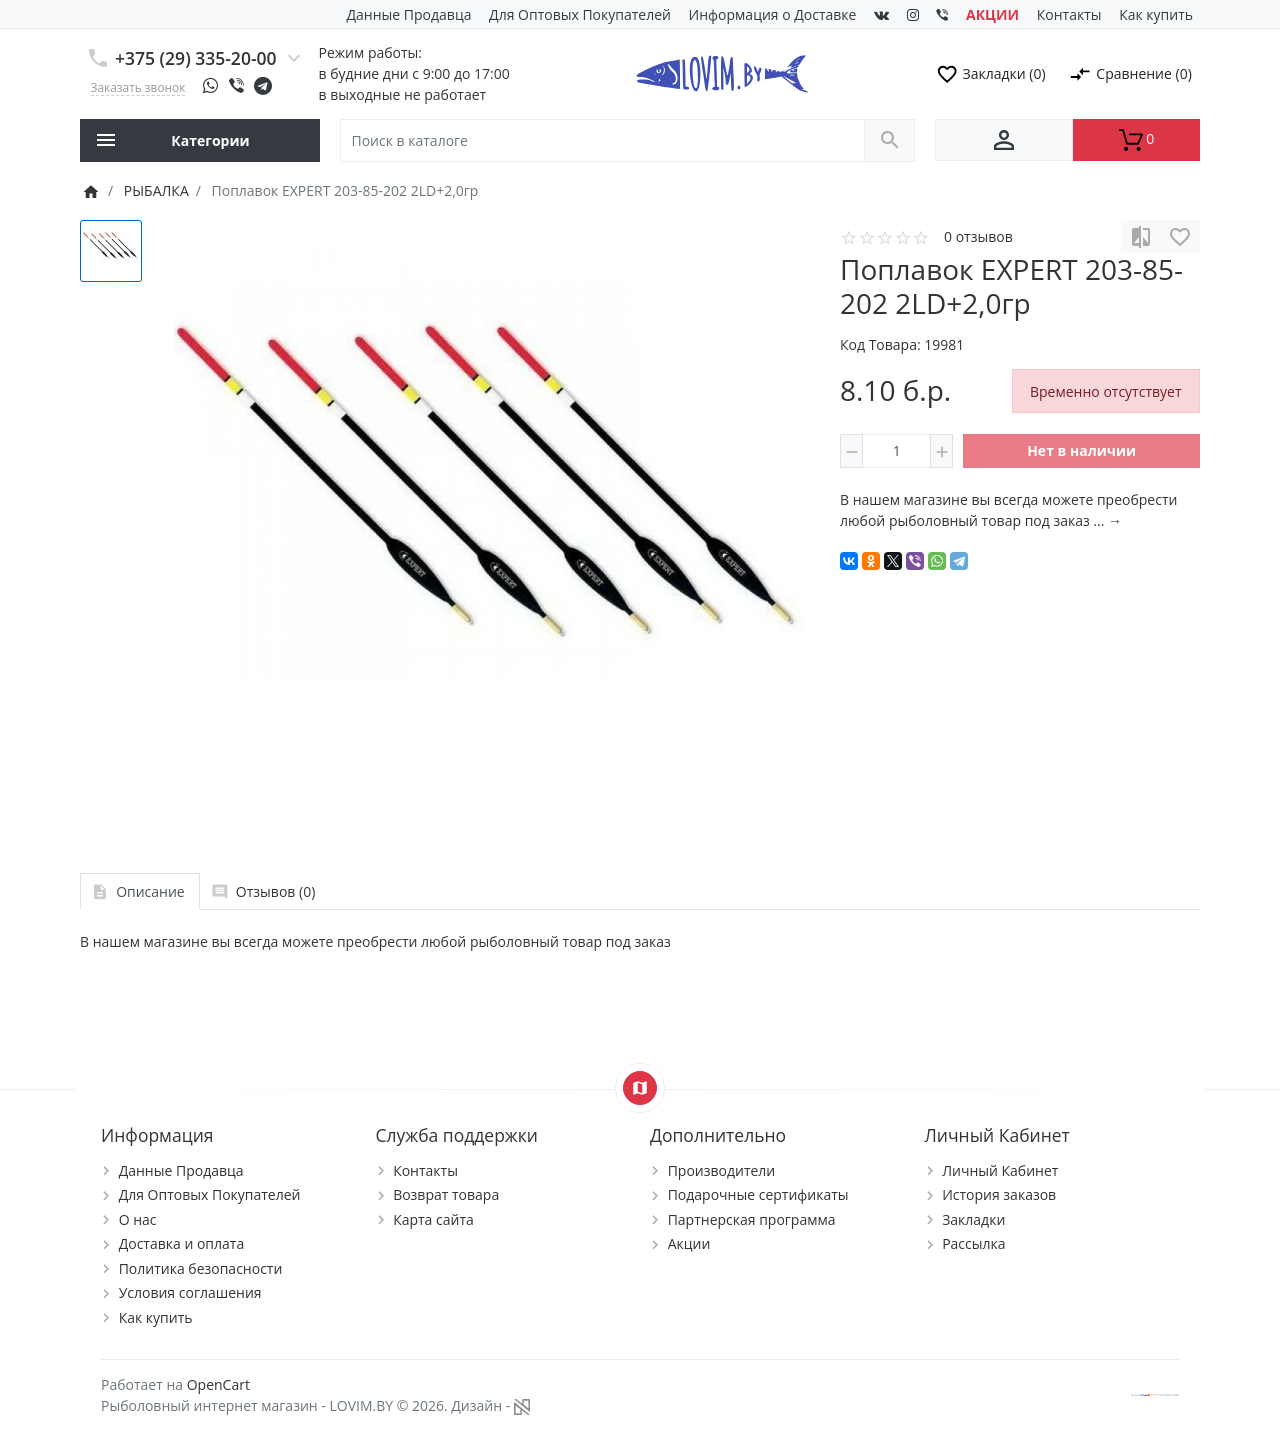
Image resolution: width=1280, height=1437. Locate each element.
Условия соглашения (190, 1292)
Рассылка (973, 1243)
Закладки (973, 1219)
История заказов (999, 1194)
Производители (722, 1170)
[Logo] (721, 71)
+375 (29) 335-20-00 (196, 58)
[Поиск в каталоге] (602, 140)
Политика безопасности (201, 1268)
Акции (689, 1243)
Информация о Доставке (773, 14)
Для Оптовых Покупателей (580, 14)
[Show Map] (640, 1088)
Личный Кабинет (1000, 1170)
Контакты (1069, 14)
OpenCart (218, 1384)
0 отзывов (978, 236)
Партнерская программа (752, 1219)
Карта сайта (433, 1219)
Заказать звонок (138, 87)
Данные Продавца (409, 14)
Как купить (1156, 14)
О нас (138, 1219)
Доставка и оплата (182, 1243)
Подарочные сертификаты (758, 1194)
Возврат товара (446, 1194)
